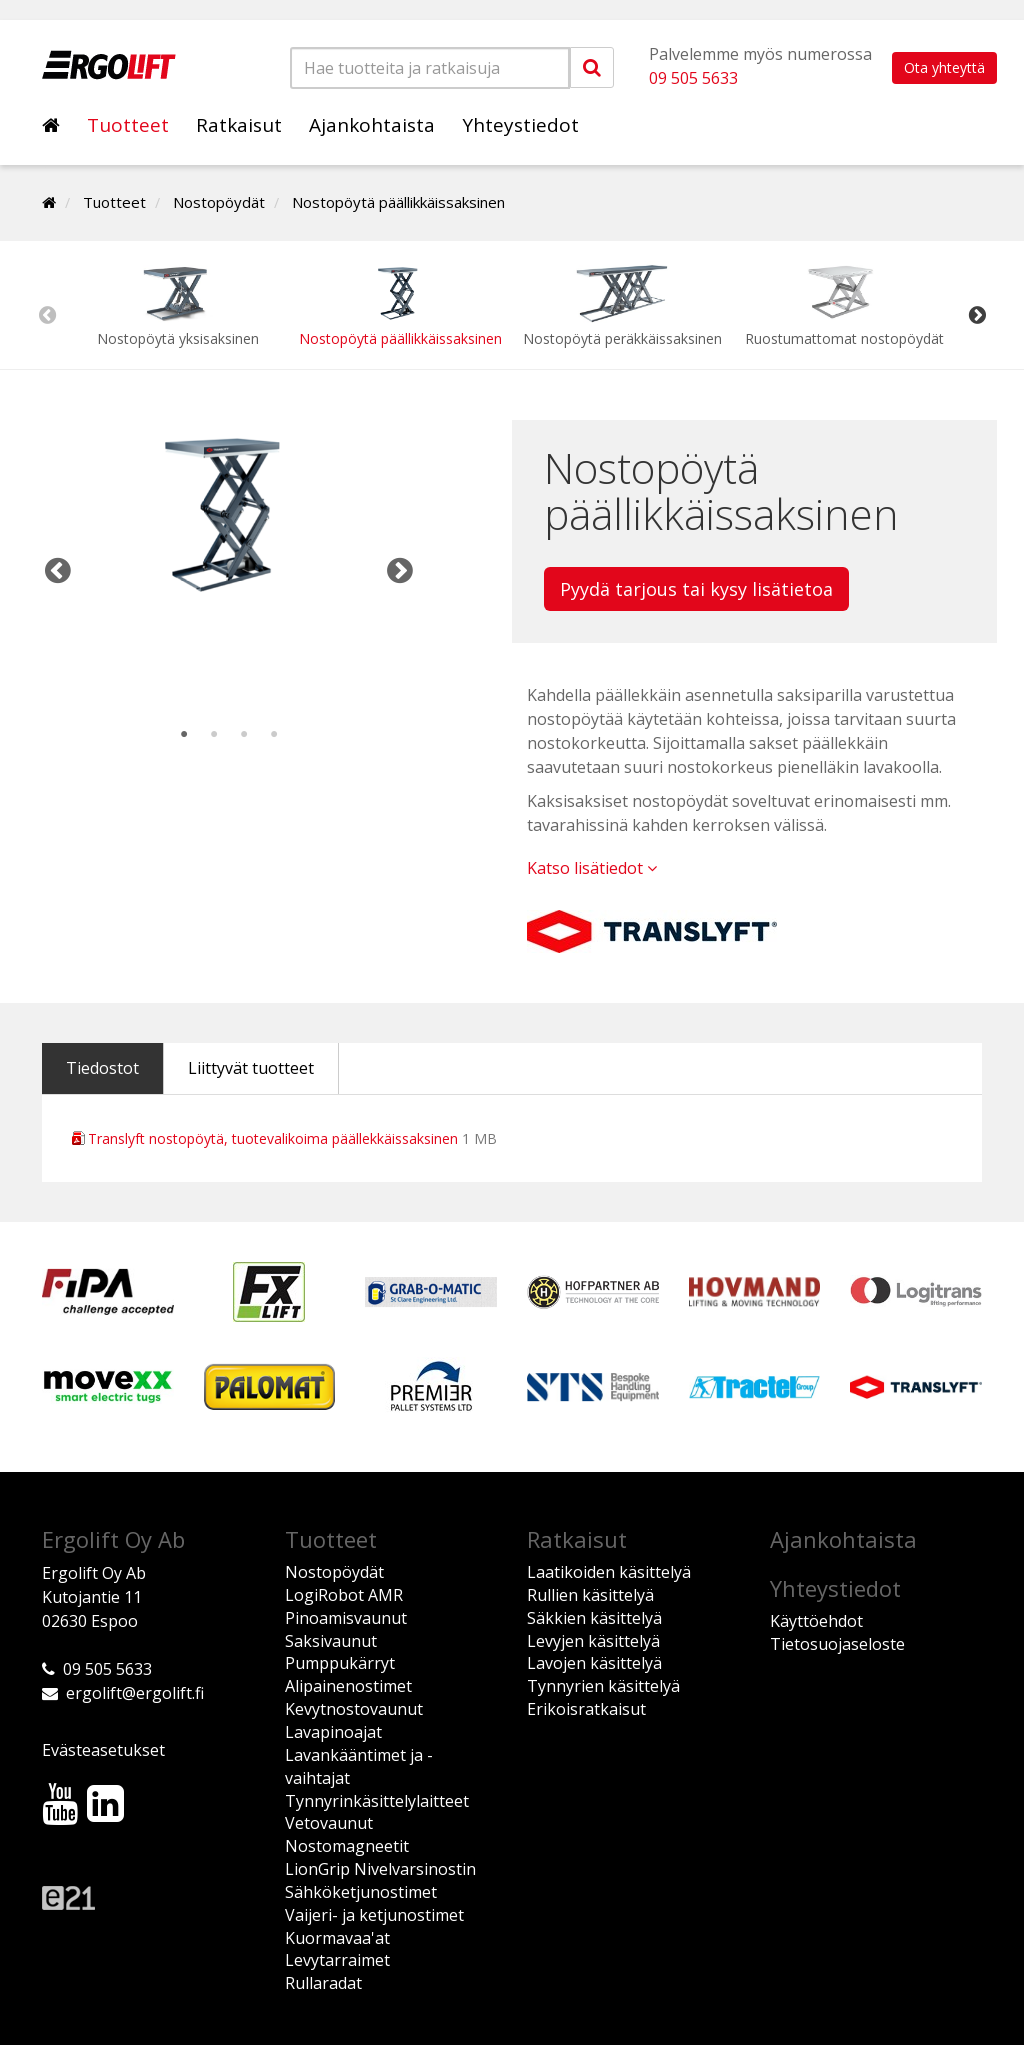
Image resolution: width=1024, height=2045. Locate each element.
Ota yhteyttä (944, 67)
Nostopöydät (219, 202)
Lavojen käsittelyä (594, 1663)
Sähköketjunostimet (361, 1892)
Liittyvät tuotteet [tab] (251, 1068)
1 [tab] (184, 735)
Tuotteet (128, 125)
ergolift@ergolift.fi (135, 1693)
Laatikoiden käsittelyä (609, 1572)
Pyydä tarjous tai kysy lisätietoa (696, 589)
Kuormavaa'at (337, 1938)
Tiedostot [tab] (102, 1068)
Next (977, 315)
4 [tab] (274, 735)
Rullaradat (323, 1983)
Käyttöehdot (816, 1621)
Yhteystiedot (520, 125)
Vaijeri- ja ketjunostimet (374, 1915)
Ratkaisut (239, 125)
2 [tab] (214, 735)
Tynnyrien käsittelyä (603, 1686)
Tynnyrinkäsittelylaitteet (377, 1801)
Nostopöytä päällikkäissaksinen (398, 202)
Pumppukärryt (340, 1663)
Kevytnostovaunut (354, 1709)
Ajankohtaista (372, 125)
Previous (47, 315)
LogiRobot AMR (344, 1595)
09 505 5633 (693, 78)
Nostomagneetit (347, 1846)
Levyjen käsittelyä (593, 1641)
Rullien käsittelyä (590, 1595)
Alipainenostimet (348, 1686)
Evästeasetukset (103, 1750)
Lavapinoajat (333, 1732)
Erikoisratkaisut (586, 1709)
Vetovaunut (329, 1823)
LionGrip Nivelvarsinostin (380, 1869)
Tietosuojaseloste (837, 1644)
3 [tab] (244, 735)
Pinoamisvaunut (346, 1618)
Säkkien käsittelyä (594, 1618)
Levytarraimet (337, 1960)
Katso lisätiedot (592, 868)
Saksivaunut (331, 1641)
